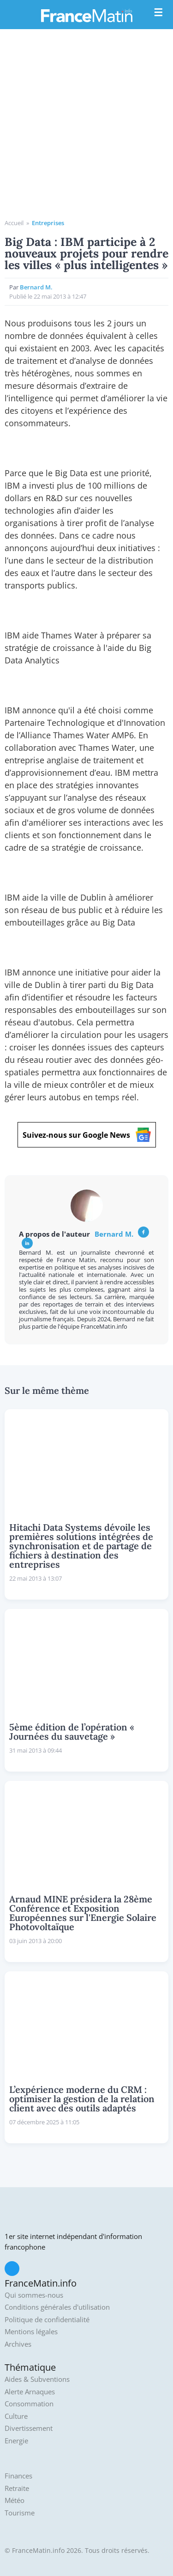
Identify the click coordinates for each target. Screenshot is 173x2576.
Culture (16, 2416)
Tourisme (20, 2513)
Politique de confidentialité (47, 2319)
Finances (18, 2476)
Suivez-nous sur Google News (87, 1134)
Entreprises (48, 223)
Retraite (17, 2488)
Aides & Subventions (37, 2379)
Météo (14, 2500)
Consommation (29, 2403)
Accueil (14, 223)
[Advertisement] (86, 127)
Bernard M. (36, 287)
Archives (18, 2344)
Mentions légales (31, 2331)
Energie (16, 2440)
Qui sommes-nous (34, 2295)
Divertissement (29, 2428)
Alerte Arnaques (30, 2391)
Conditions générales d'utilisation (57, 2307)
